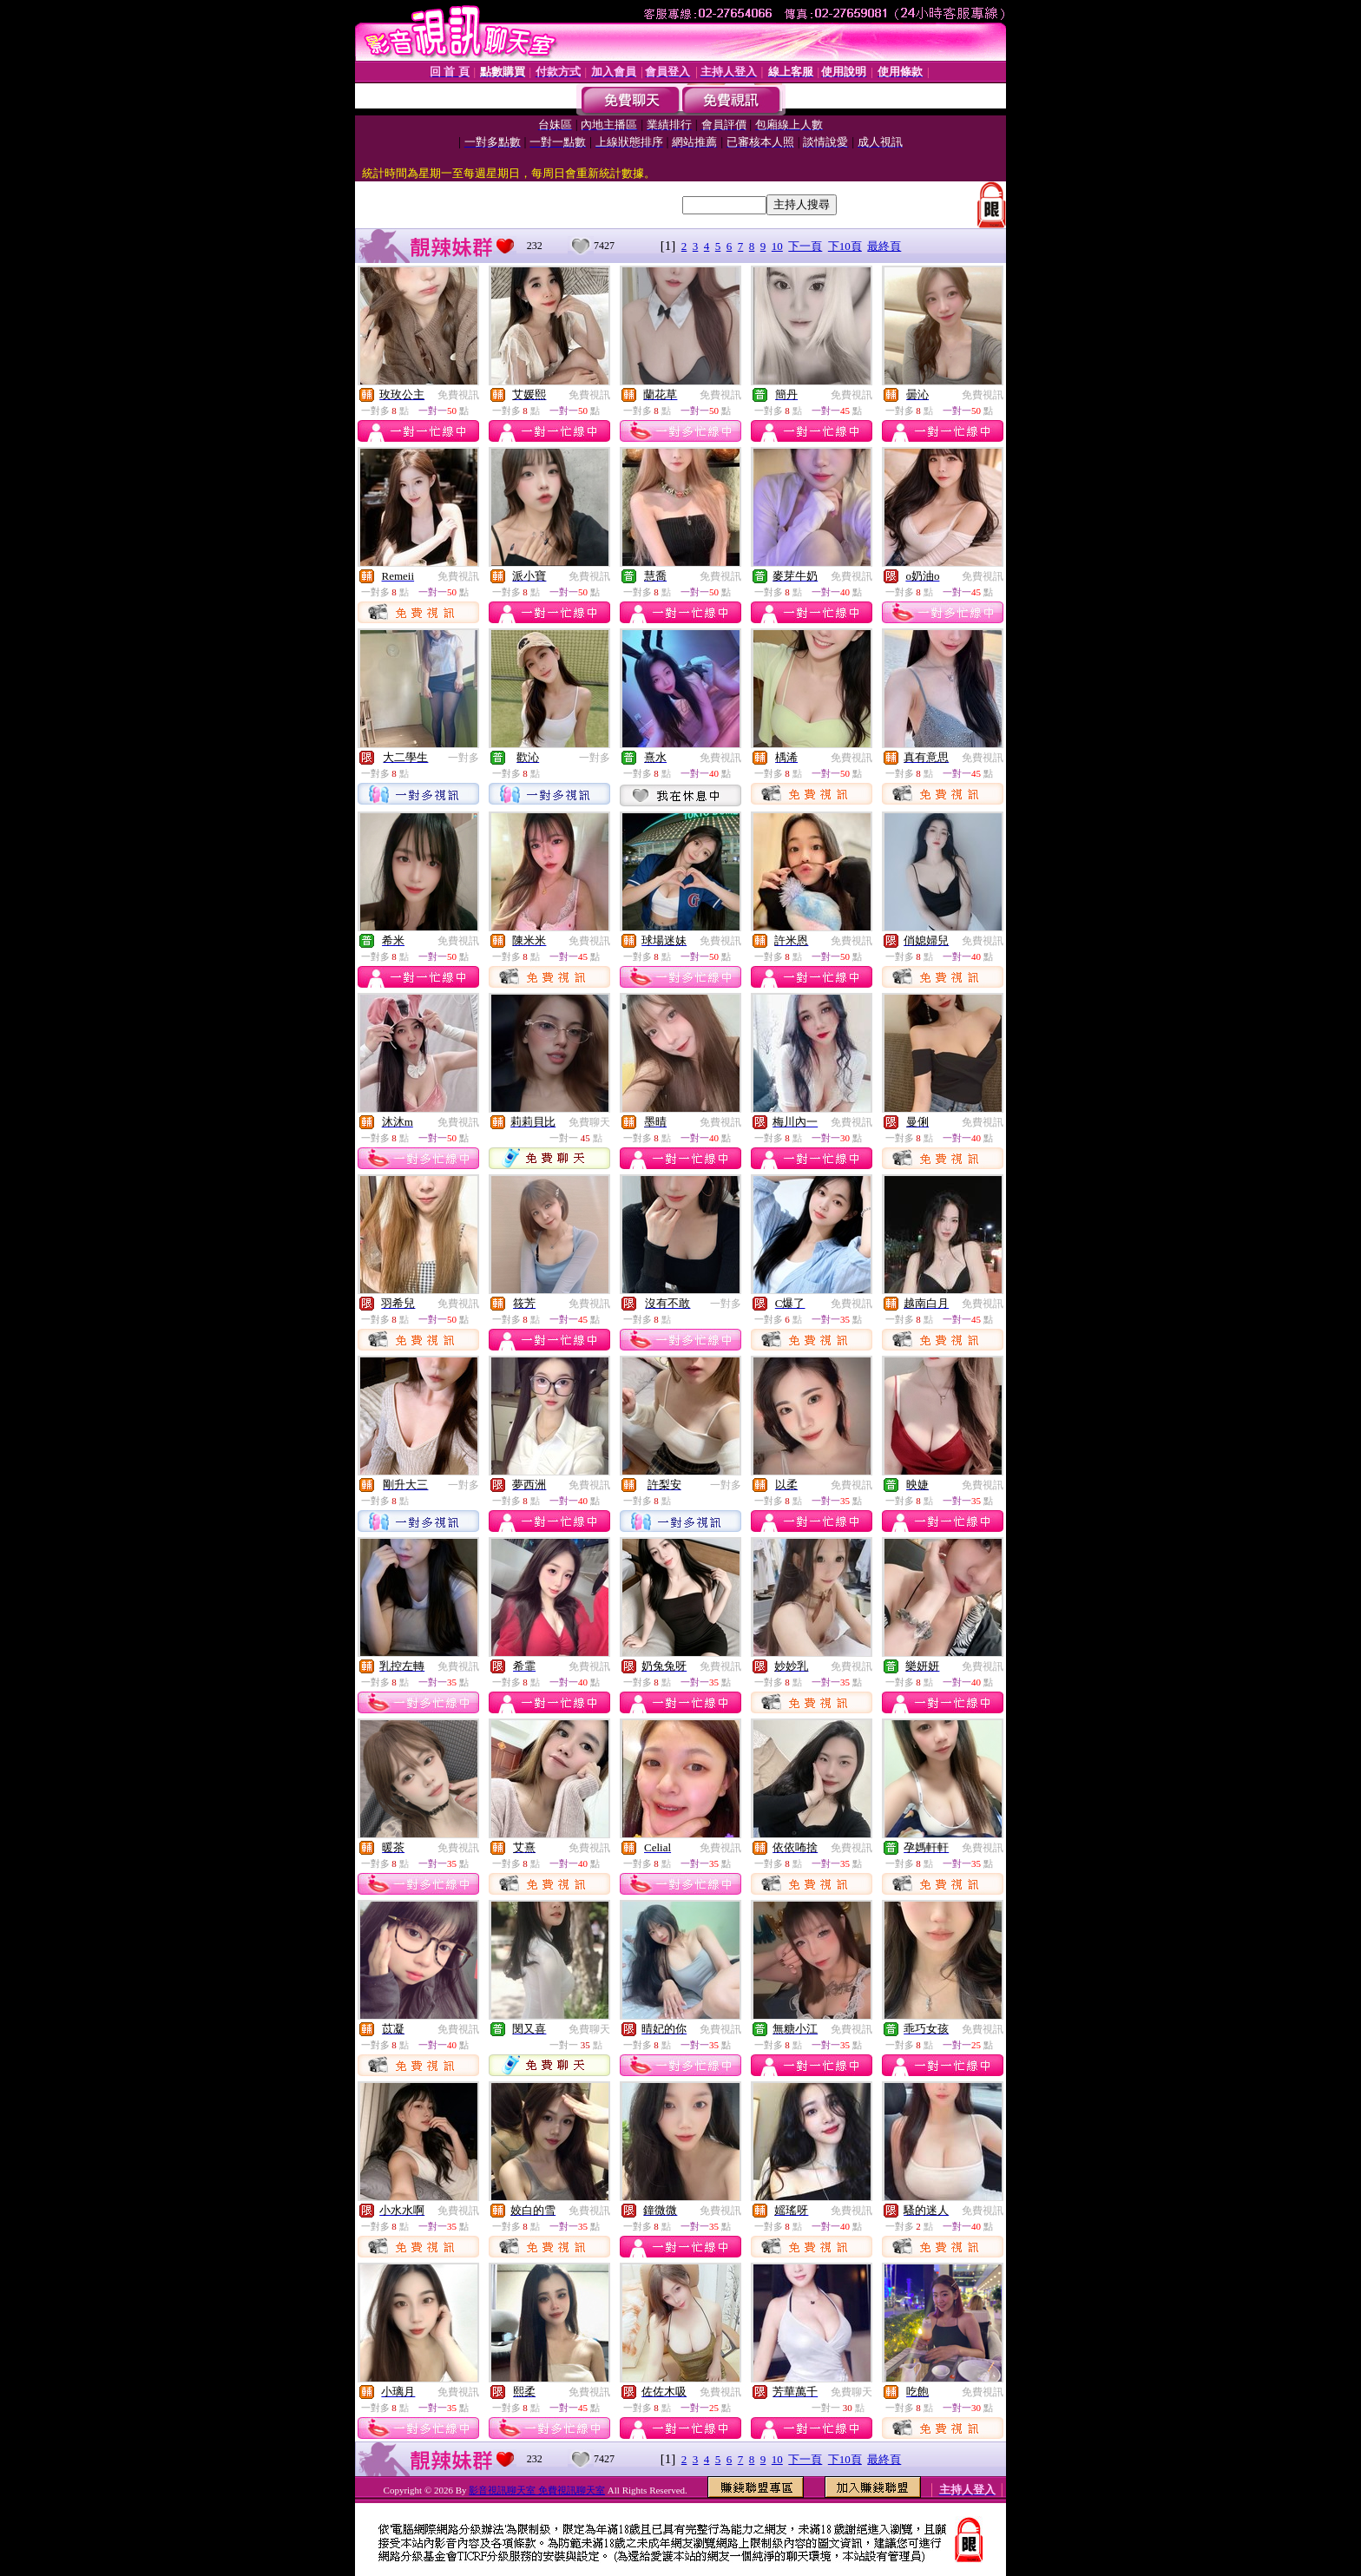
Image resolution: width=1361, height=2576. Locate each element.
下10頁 (845, 246)
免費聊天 (589, 1122)
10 (777, 246)
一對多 (463, 758)
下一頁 (805, 246)
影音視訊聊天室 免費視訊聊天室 (537, 2490)
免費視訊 (458, 395)
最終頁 (884, 246)
